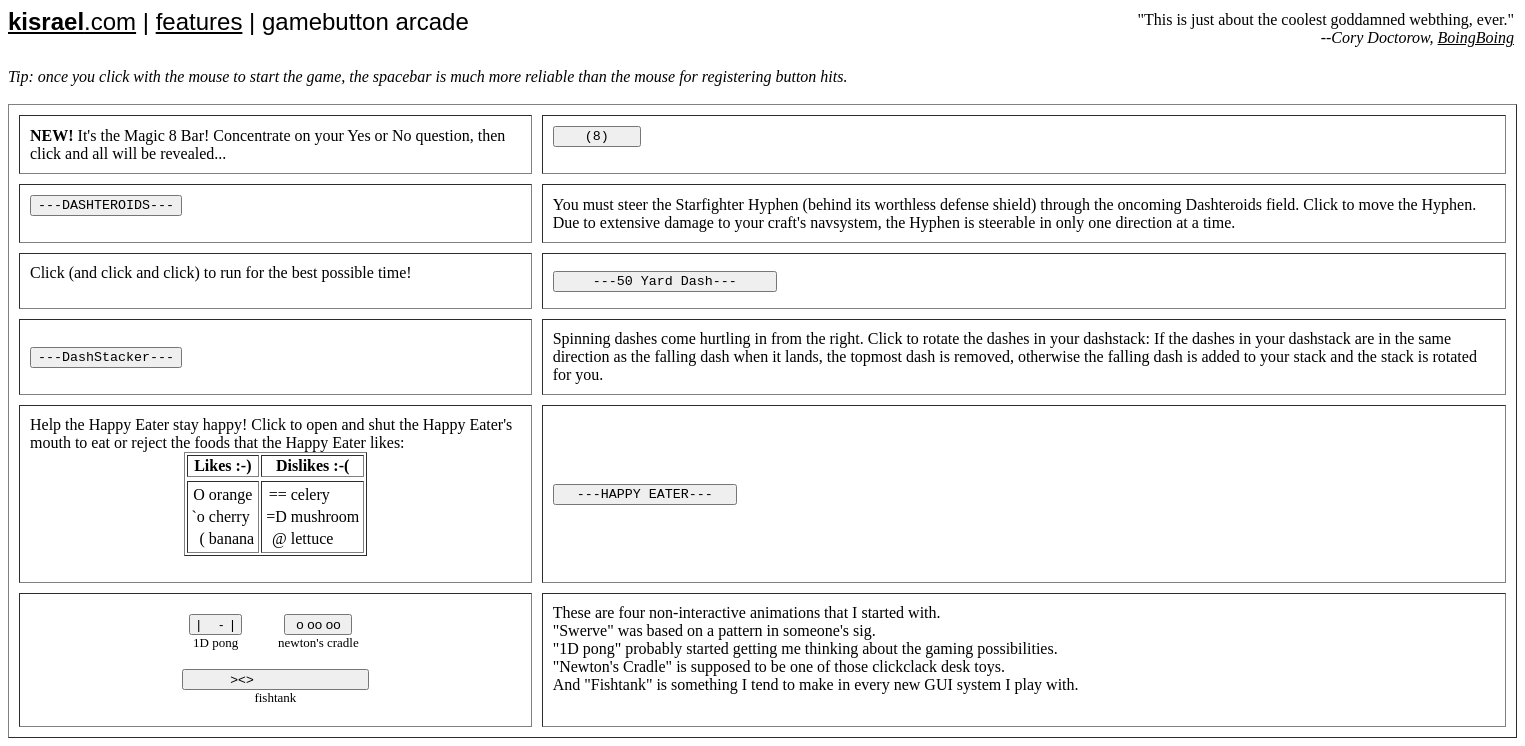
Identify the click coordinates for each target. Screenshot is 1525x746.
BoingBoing (1476, 37)
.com (72, 21)
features (199, 21)
